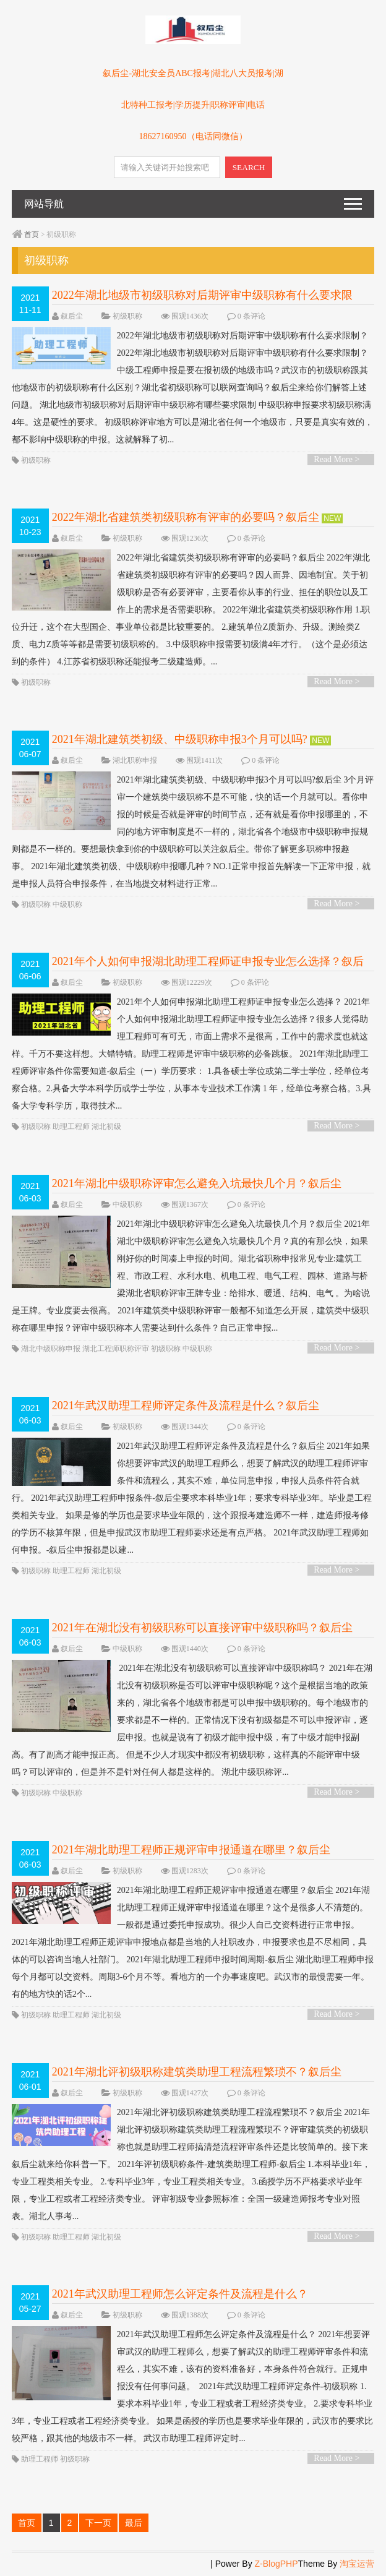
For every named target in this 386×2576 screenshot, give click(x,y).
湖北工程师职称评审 (115, 1348)
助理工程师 (71, 1126)
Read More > (336, 459)
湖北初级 (106, 1126)
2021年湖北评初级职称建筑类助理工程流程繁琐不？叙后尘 (196, 2072)
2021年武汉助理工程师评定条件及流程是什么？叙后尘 (185, 1405)
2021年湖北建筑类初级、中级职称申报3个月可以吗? (179, 739)
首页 (31, 234)
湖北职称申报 (135, 760)
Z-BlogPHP (276, 2564)
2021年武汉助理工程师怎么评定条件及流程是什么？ (180, 2294)
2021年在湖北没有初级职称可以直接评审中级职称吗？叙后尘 (202, 1627)
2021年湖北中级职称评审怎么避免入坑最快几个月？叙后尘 (196, 1183)
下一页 (98, 2523)
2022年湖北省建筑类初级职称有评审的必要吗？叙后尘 (185, 517)
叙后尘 (72, 316)
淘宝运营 (357, 2564)
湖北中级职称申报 (50, 1348)
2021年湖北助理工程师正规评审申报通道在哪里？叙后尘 (191, 1850)
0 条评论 (251, 316)
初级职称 (127, 316)
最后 (133, 2523)
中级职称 (67, 904)
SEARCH (249, 167)
